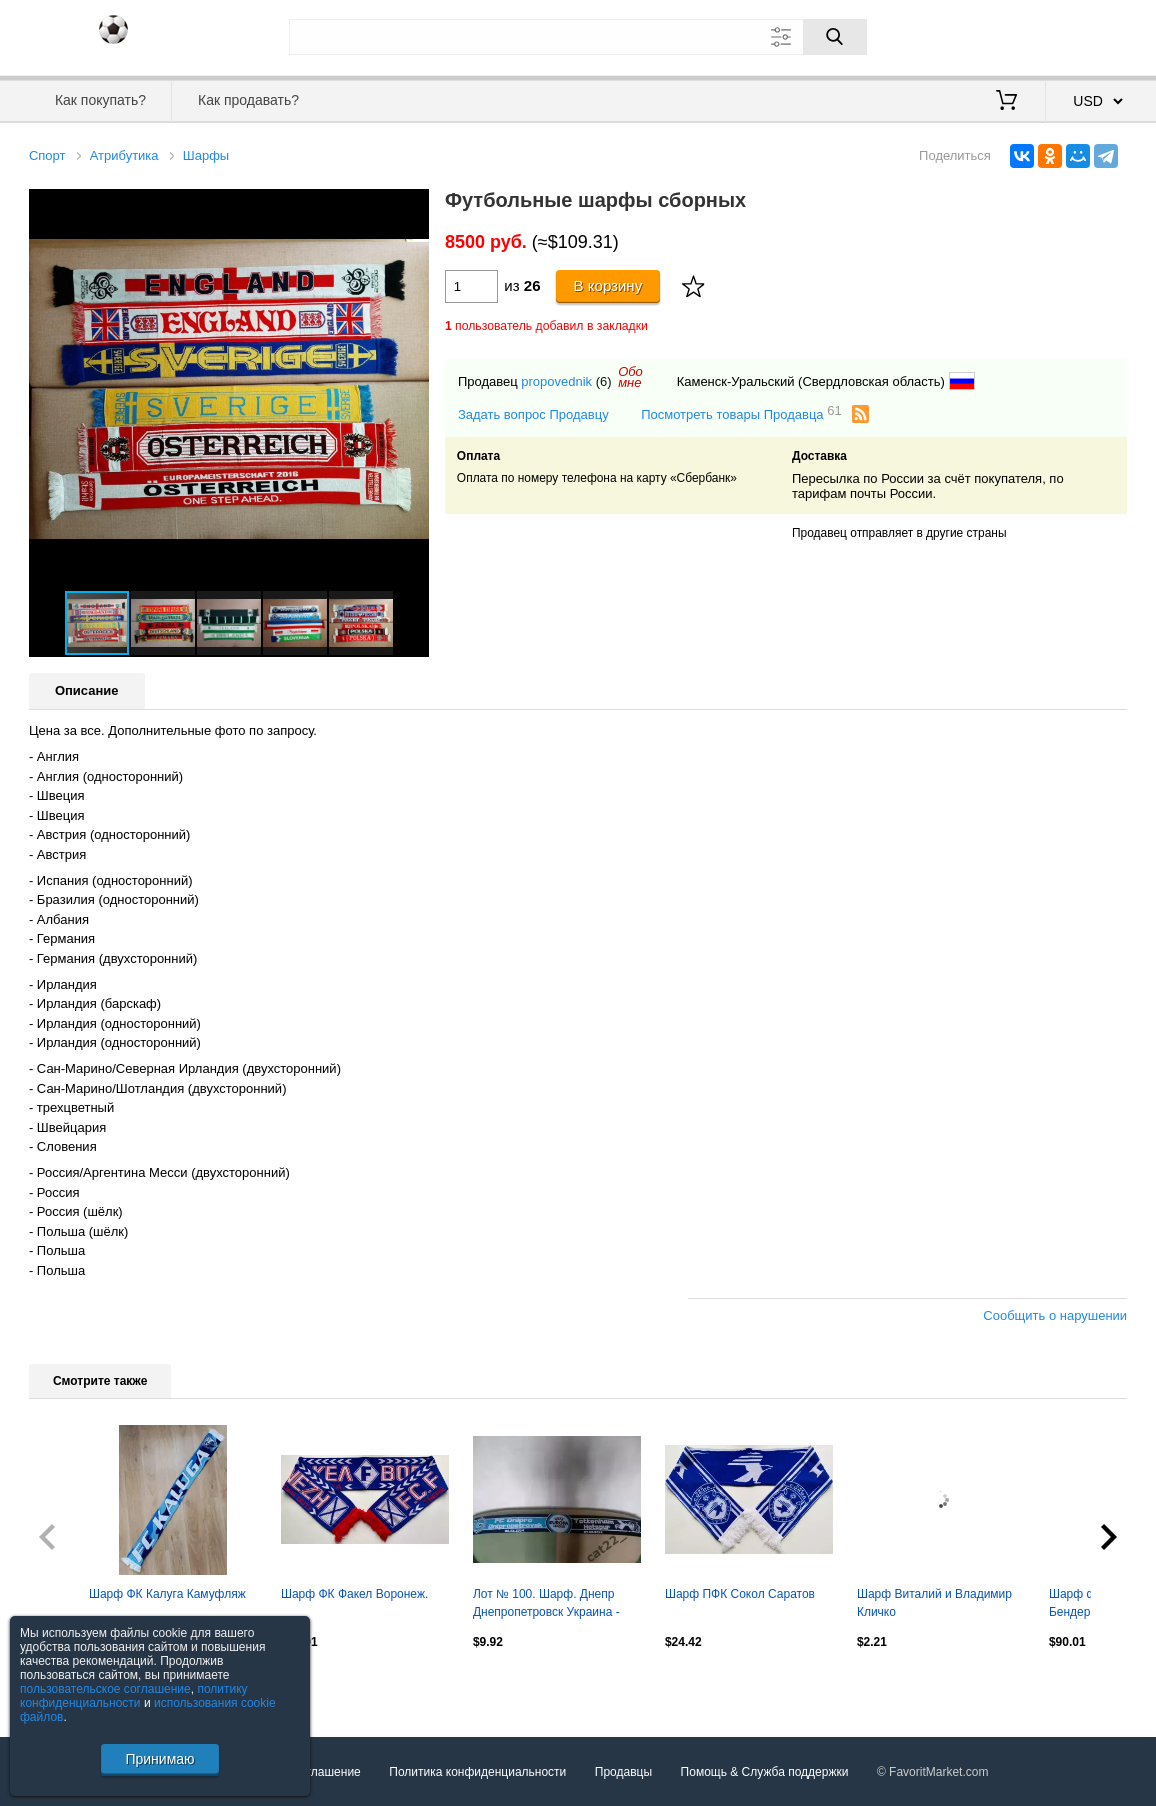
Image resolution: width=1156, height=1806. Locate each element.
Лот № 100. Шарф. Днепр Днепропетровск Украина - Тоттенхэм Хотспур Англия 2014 (547, 1605)
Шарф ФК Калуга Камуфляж (167, 1594)
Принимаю (159, 1759)
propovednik (556, 381)
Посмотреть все (73, 1684)
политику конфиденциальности (134, 1696)
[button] (411, 207)
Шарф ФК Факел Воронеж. (354, 1594)
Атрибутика (124, 155)
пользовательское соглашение (105, 1689)
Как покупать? (100, 100)
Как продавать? (248, 100)
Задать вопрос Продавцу (533, 414)
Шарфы (206, 155)
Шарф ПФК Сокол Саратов (740, 1594)
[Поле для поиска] (578, 37)
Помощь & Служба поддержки (765, 1772)
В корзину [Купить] (608, 285)
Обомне (630, 377)
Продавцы (623, 1772)
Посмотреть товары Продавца (741, 413)
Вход (1010, 35)
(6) (604, 381)
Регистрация (1086, 35)
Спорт (47, 155)
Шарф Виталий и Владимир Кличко (934, 1603)
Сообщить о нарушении (1055, 1315)
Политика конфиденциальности (477, 1772)
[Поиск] (835, 37)
